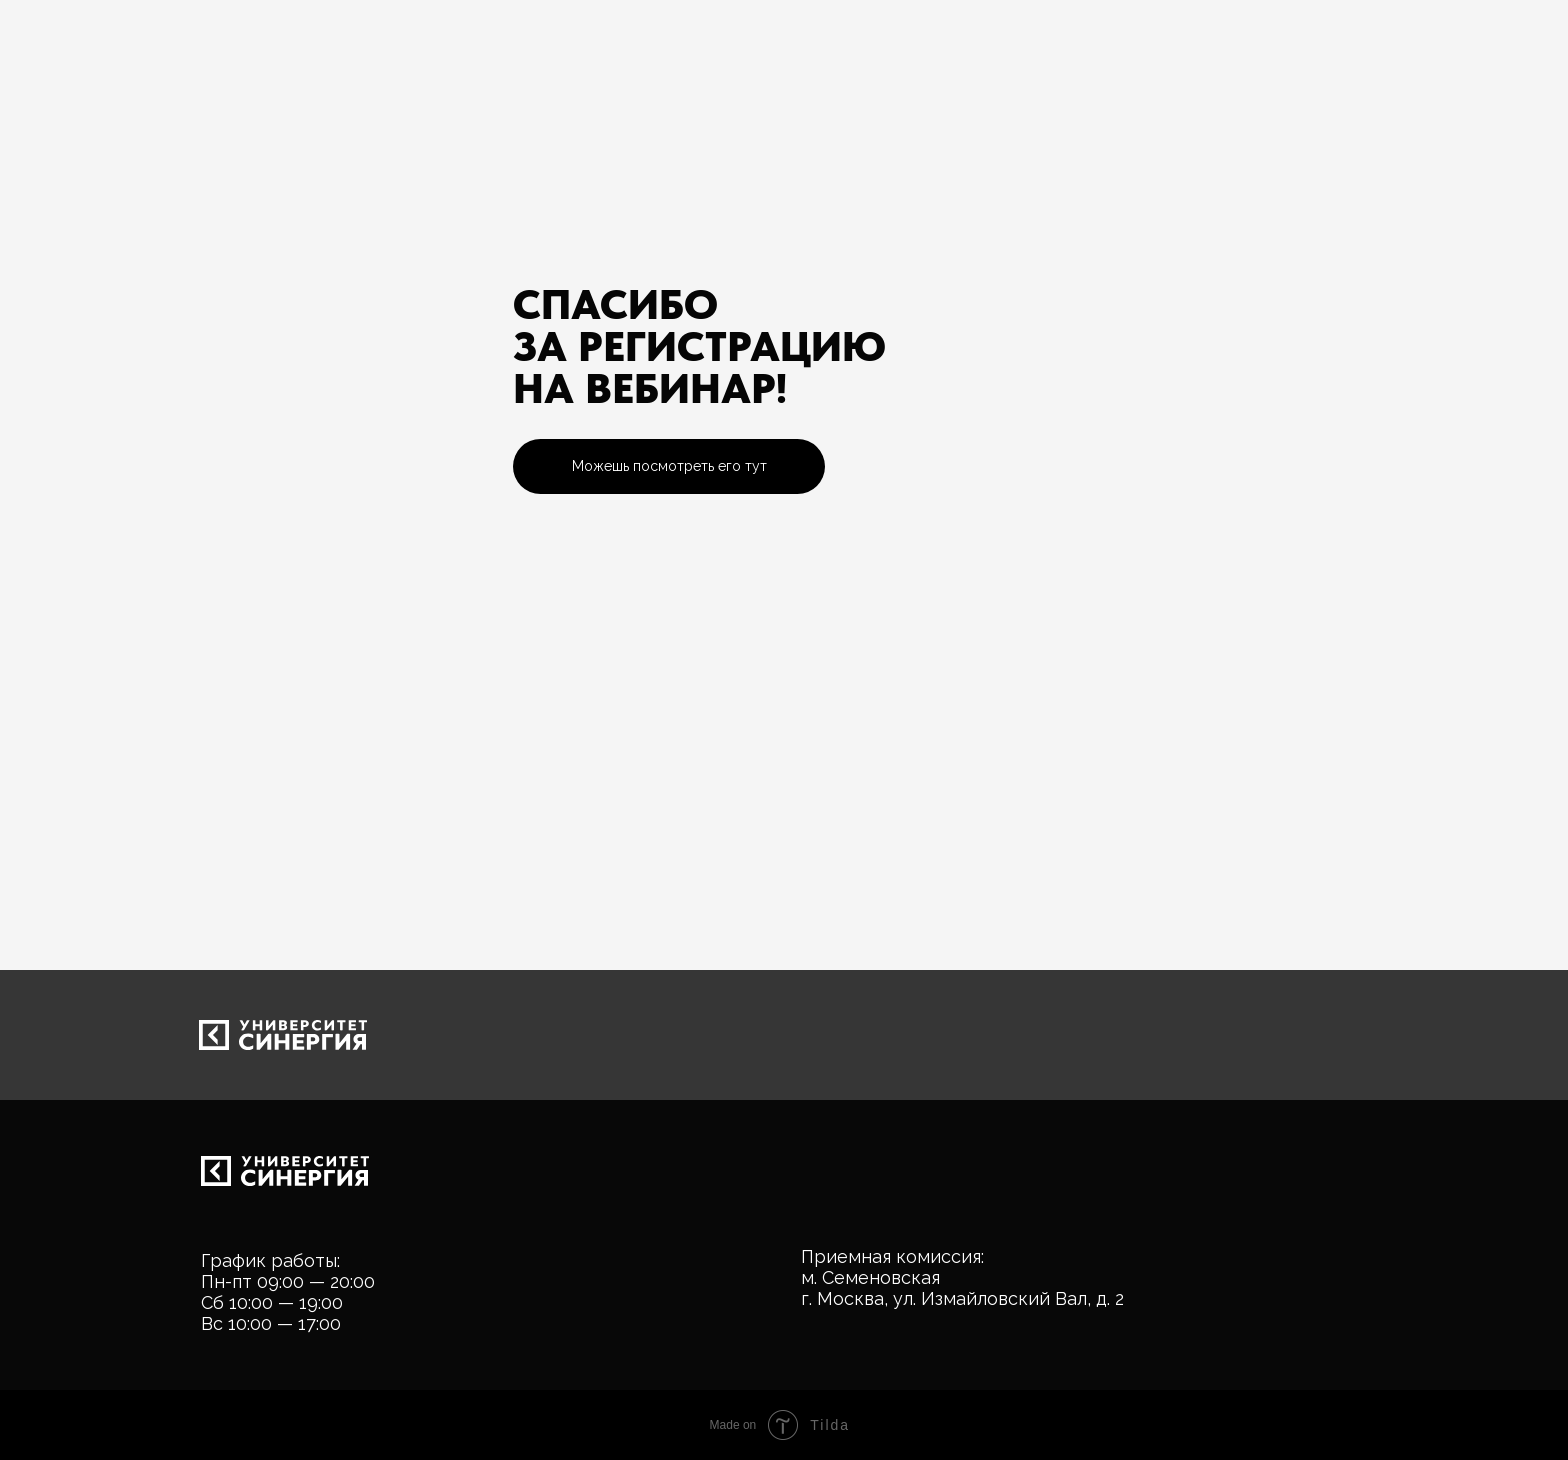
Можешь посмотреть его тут (669, 466)
